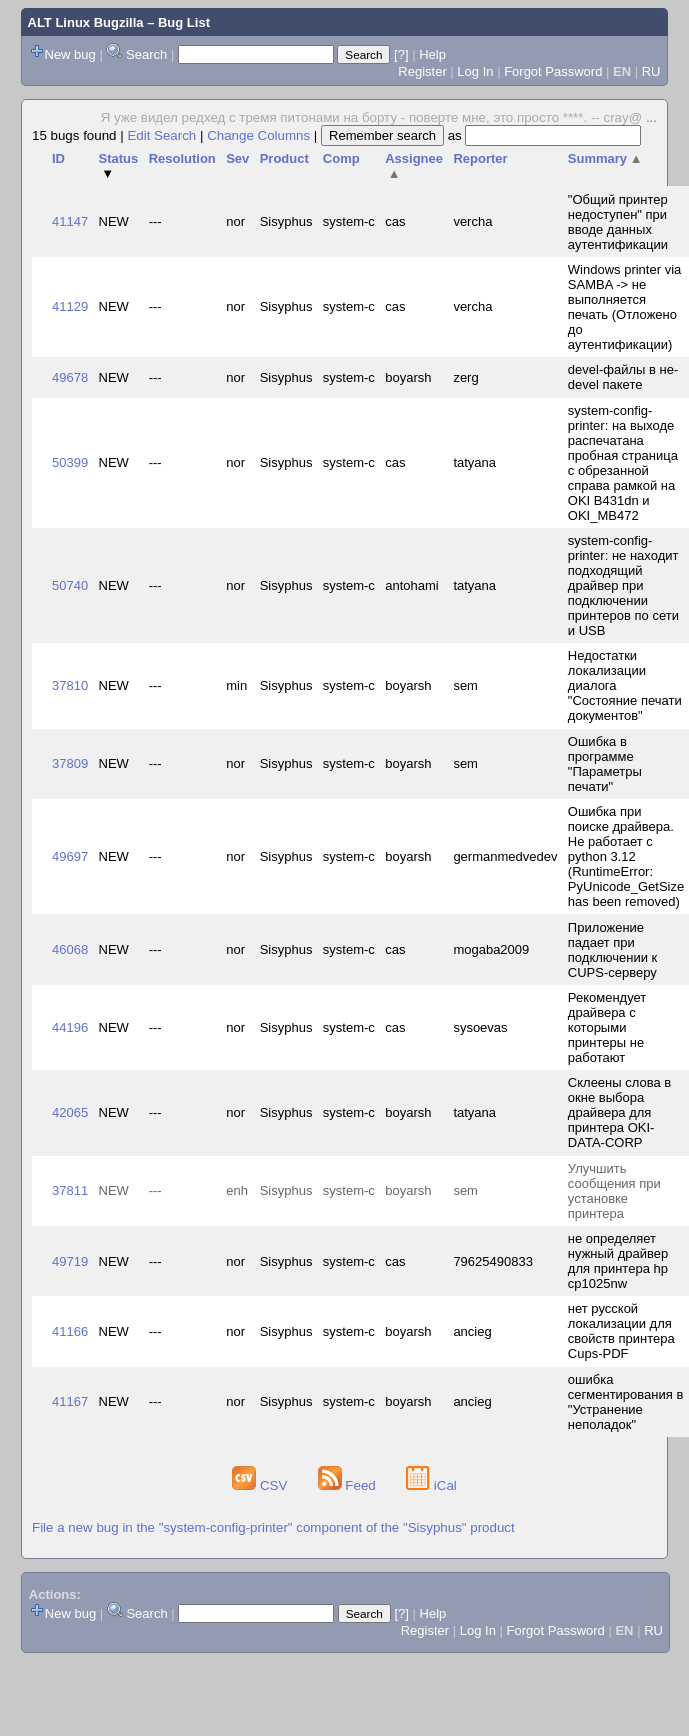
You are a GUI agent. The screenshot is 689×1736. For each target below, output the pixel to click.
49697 (70, 856)
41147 (70, 221)
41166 (70, 1331)
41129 (70, 306)
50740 (70, 585)
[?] (401, 54)
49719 (70, 1261)
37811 (70, 1190)
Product (284, 158)
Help (432, 54)
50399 (70, 462)
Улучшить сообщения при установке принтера (614, 1191)
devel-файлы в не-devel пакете (623, 377)
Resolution (182, 158)
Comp (341, 158)
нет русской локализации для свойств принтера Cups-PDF (621, 1331)
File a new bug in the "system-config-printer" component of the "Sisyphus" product (273, 1527)
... (651, 117)
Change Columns (258, 135)
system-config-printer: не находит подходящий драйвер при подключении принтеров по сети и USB (623, 585)
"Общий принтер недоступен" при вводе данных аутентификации (618, 222)
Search (146, 54)
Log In (475, 71)
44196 (70, 1027)
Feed (349, 1485)
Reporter (480, 158)
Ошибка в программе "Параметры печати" (605, 764)
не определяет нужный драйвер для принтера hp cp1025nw (618, 1261)
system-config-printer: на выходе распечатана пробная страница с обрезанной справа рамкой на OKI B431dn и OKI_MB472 (623, 463)
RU (651, 71)
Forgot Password (553, 71)
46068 (70, 949)
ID (58, 158)
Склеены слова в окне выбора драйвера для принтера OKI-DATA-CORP (619, 1112)
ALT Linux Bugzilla (86, 22)
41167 (70, 1401)
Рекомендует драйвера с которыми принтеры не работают (607, 1027)
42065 (70, 1112)
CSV (261, 1485)
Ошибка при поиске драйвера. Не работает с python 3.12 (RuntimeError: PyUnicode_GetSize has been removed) (626, 856)
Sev (237, 158)
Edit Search (161, 135)
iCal (431, 1485)
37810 (70, 685)
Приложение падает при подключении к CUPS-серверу (612, 950)
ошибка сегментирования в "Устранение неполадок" (625, 1402)
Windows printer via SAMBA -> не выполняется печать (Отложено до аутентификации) (624, 307)
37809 (70, 763)
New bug (70, 54)
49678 (70, 377)
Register (422, 71)
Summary (605, 158)
